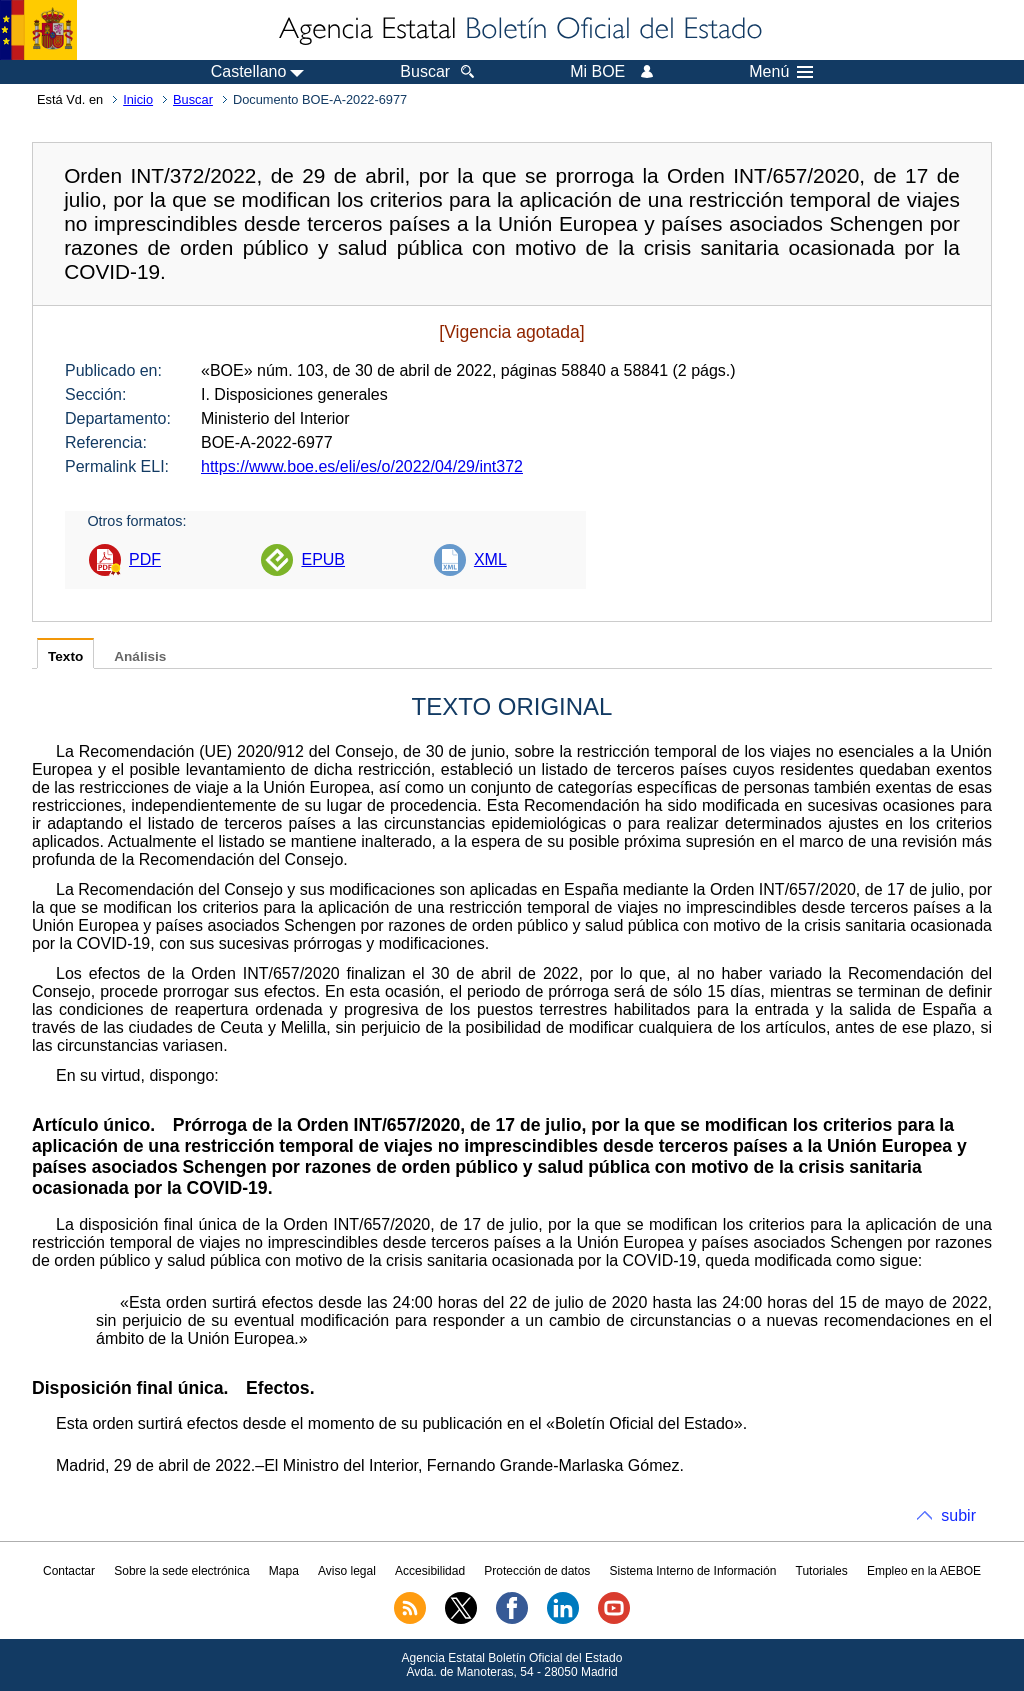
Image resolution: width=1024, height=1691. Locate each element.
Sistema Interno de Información (693, 1571)
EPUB (323, 559)
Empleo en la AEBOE (924, 1571)
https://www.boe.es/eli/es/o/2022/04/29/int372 (362, 466)
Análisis (140, 656)
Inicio (138, 99)
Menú (781, 72)
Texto (65, 656)
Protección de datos (537, 1571)
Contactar (69, 1571)
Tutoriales (822, 1571)
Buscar (193, 99)
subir (958, 1515)
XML (490, 559)
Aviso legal (347, 1571)
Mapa (284, 1571)
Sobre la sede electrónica (181, 1571)
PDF (145, 559)
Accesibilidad (430, 1571)
